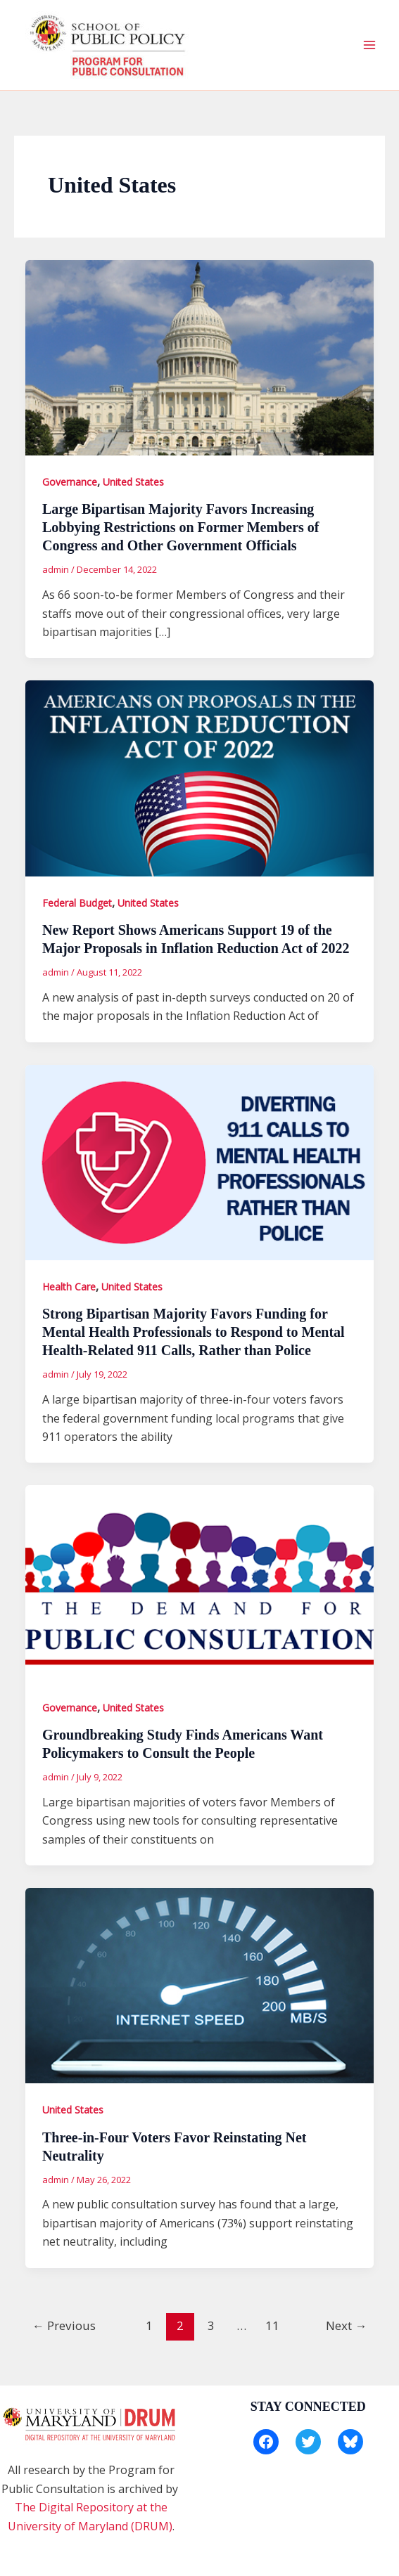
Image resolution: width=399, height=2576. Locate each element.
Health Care (69, 1286)
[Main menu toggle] (369, 45)
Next (346, 2325)
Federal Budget (77, 903)
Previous (64, 2325)
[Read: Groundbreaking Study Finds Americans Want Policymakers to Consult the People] (199, 1582)
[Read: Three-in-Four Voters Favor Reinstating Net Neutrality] (199, 1984)
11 (272, 2325)
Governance (69, 481)
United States (133, 481)
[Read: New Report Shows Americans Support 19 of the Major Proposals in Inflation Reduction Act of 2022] (199, 777)
